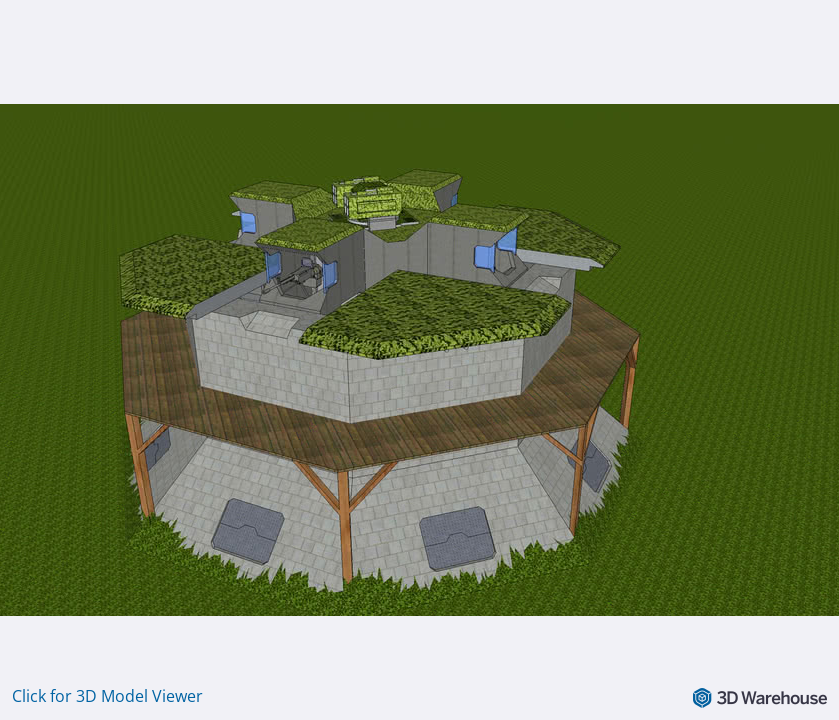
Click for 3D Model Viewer (107, 696)
